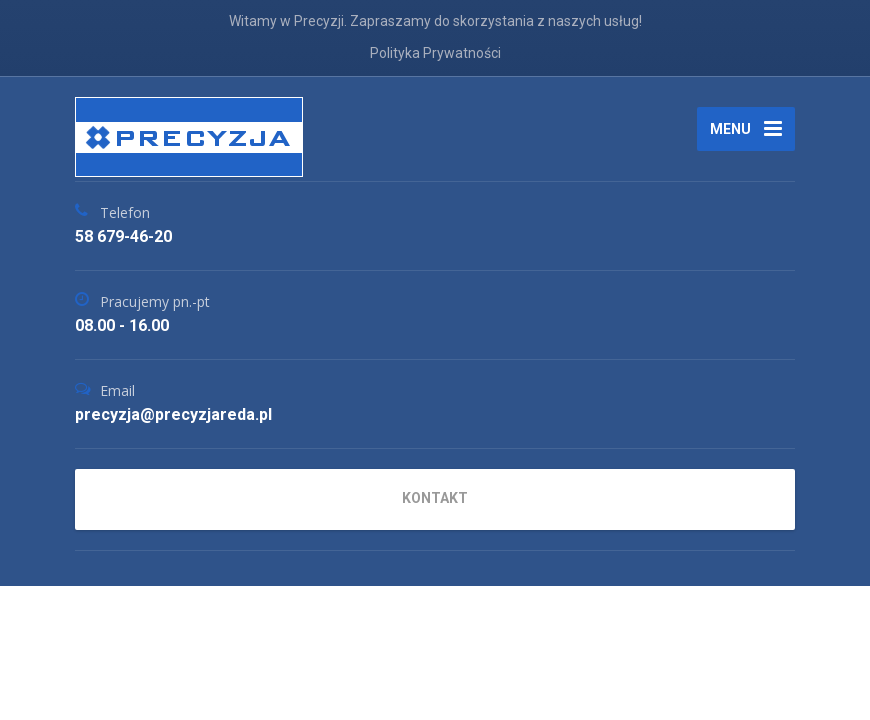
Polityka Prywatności (435, 53)
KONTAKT (435, 498)
